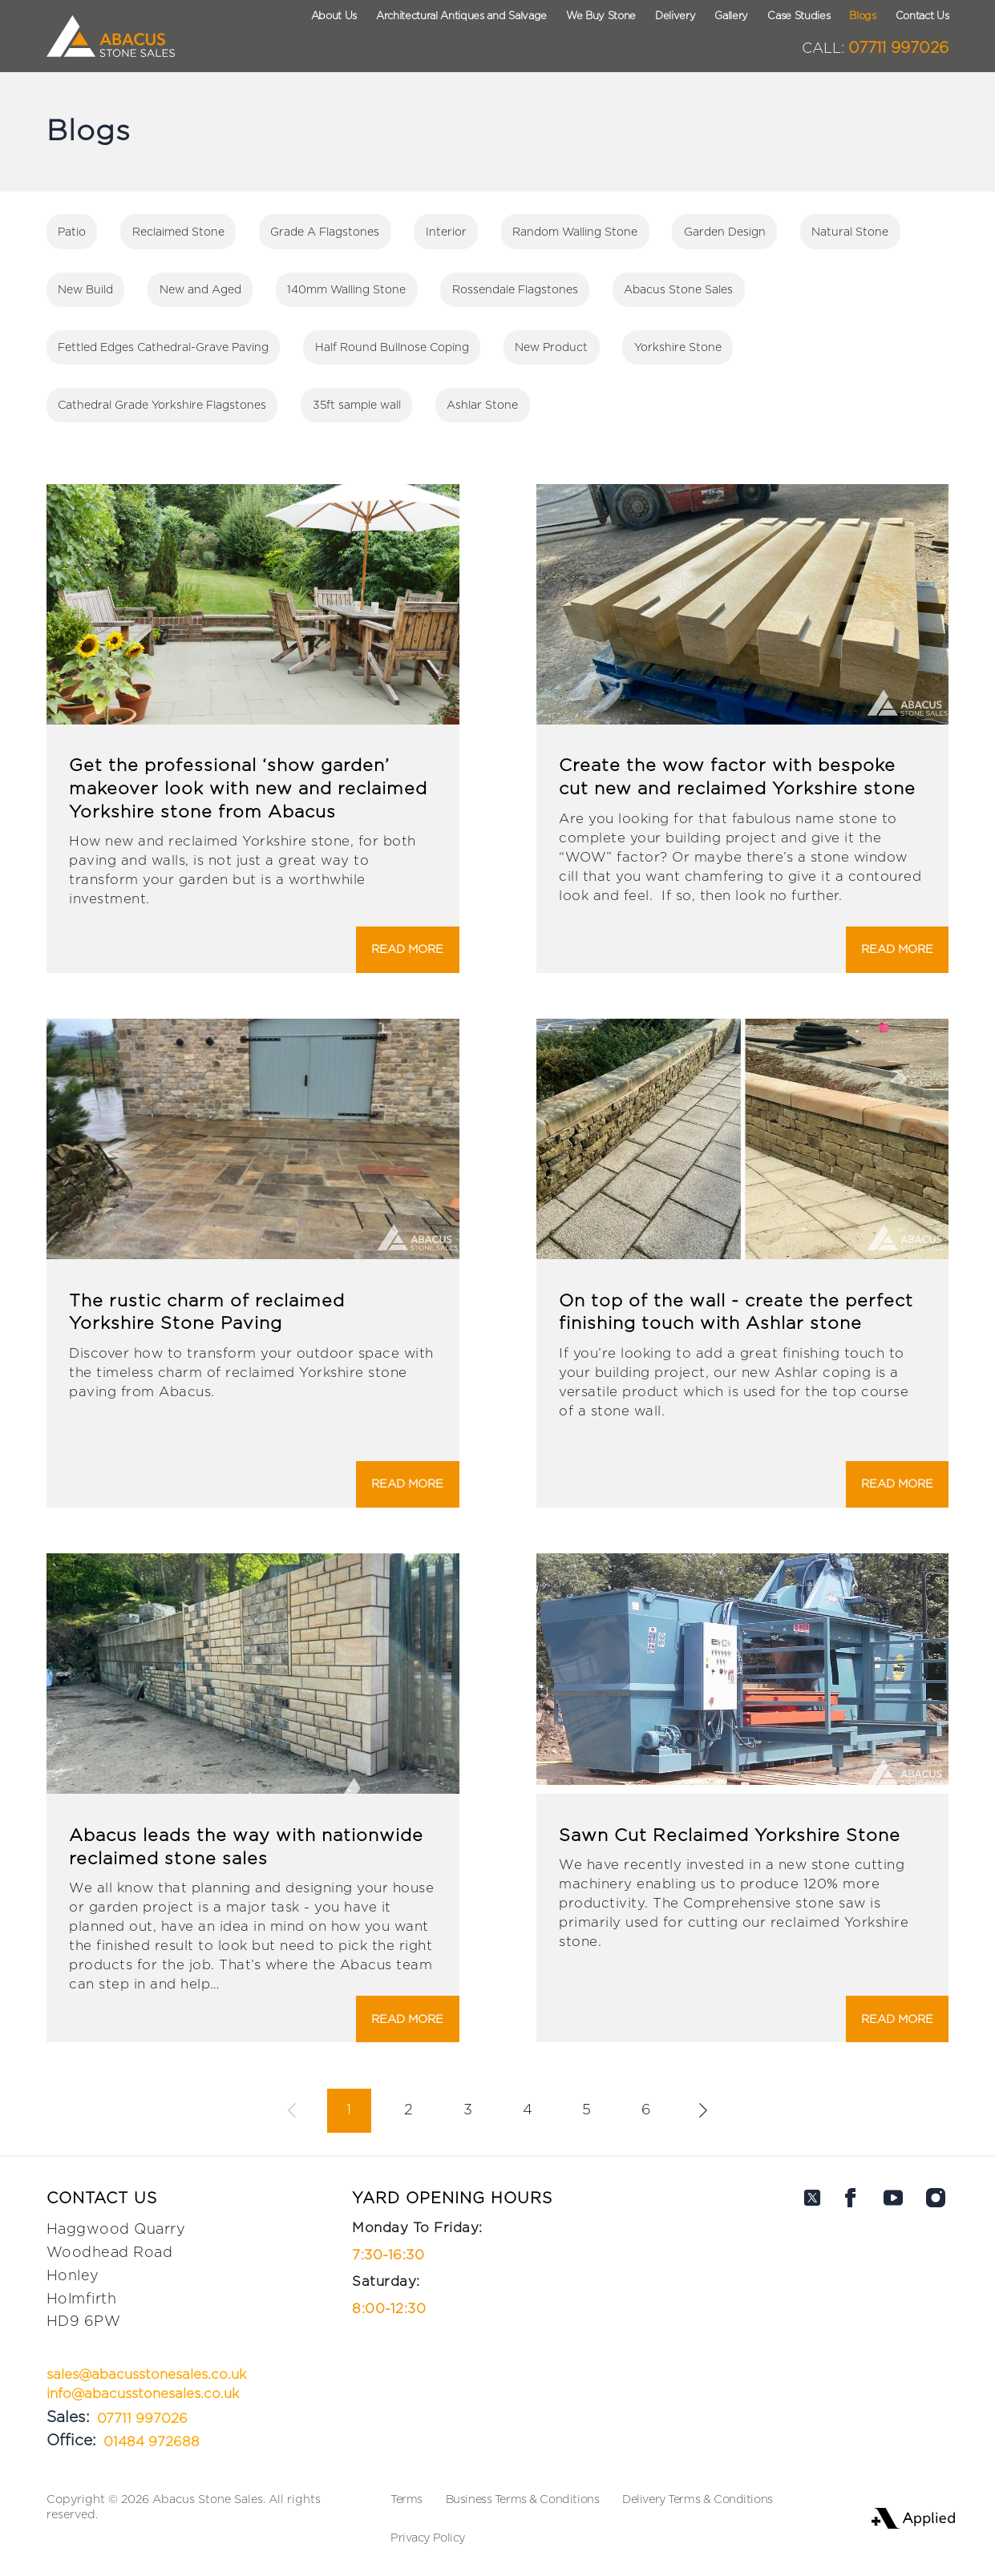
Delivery (675, 16)
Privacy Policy (427, 2538)
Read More (407, 949)
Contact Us (922, 16)
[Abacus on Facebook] (850, 2320)
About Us (334, 16)
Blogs (862, 16)
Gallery (731, 16)
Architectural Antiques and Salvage (461, 16)
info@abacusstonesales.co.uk (143, 2394)
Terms (406, 2499)
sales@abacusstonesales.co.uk (146, 2374)
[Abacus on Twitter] (812, 2320)
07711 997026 (875, 48)
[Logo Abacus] (110, 36)
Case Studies (798, 16)
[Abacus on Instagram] (935, 2320)
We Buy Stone (601, 16)
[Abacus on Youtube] (893, 2320)
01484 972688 (151, 2442)
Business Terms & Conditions (523, 2499)
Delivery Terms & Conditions (697, 2499)
